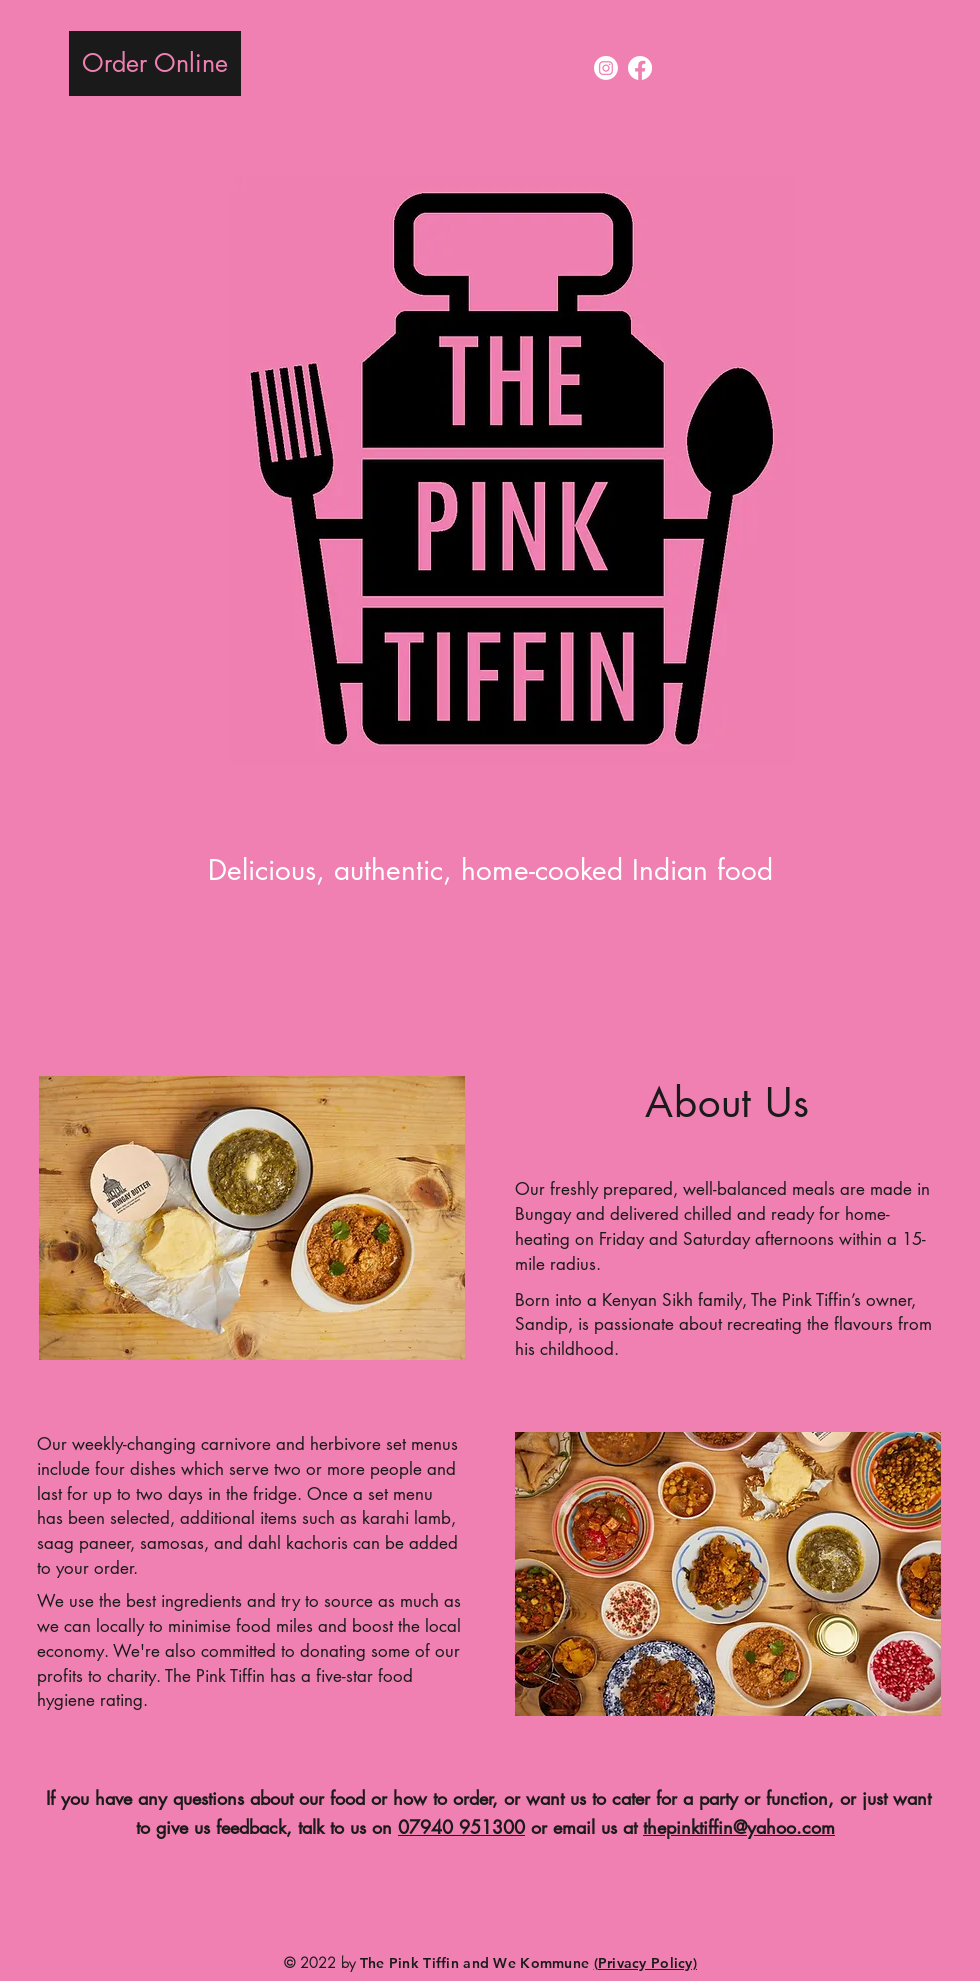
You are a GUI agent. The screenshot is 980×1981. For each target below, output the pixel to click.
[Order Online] (155, 63)
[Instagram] (606, 68)
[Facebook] (640, 68)
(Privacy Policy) (645, 1963)
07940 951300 (461, 1827)
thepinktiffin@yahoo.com (739, 1827)
